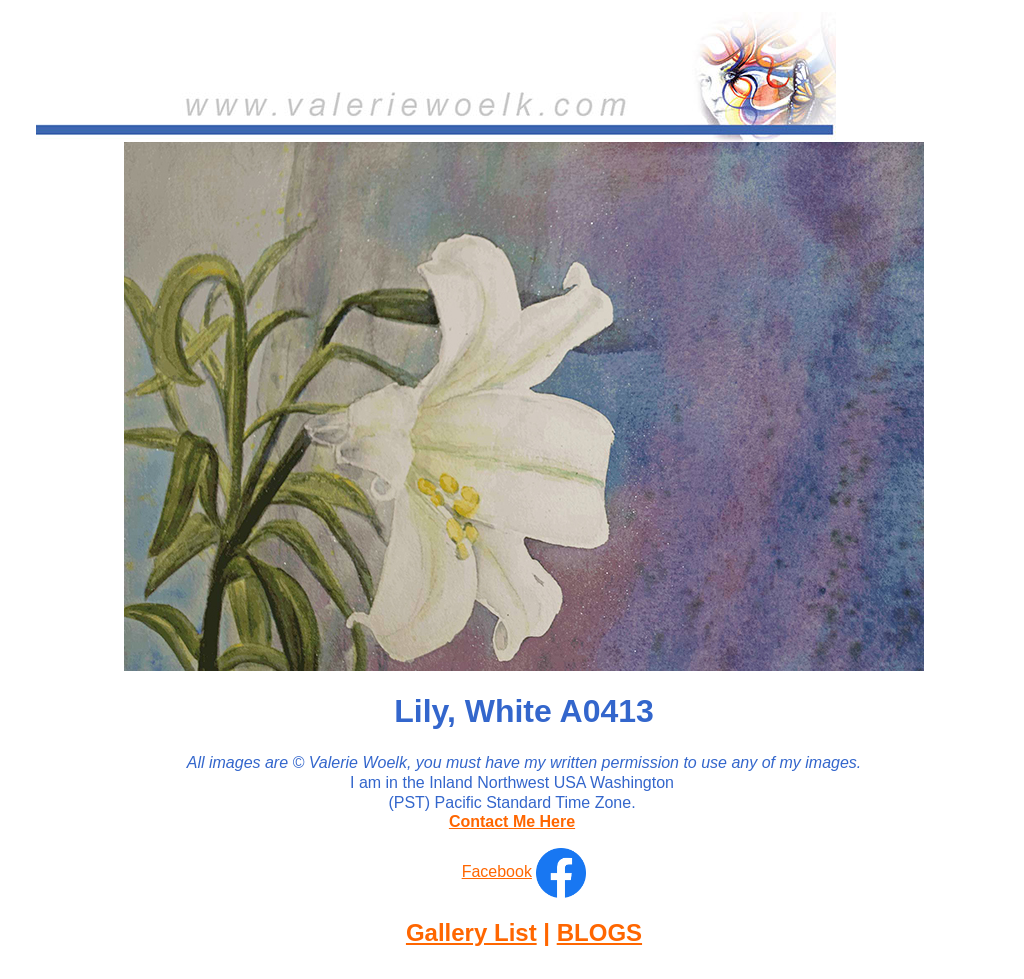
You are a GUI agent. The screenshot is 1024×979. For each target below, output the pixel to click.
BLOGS (599, 932)
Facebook (497, 871)
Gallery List (471, 932)
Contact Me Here (512, 821)
